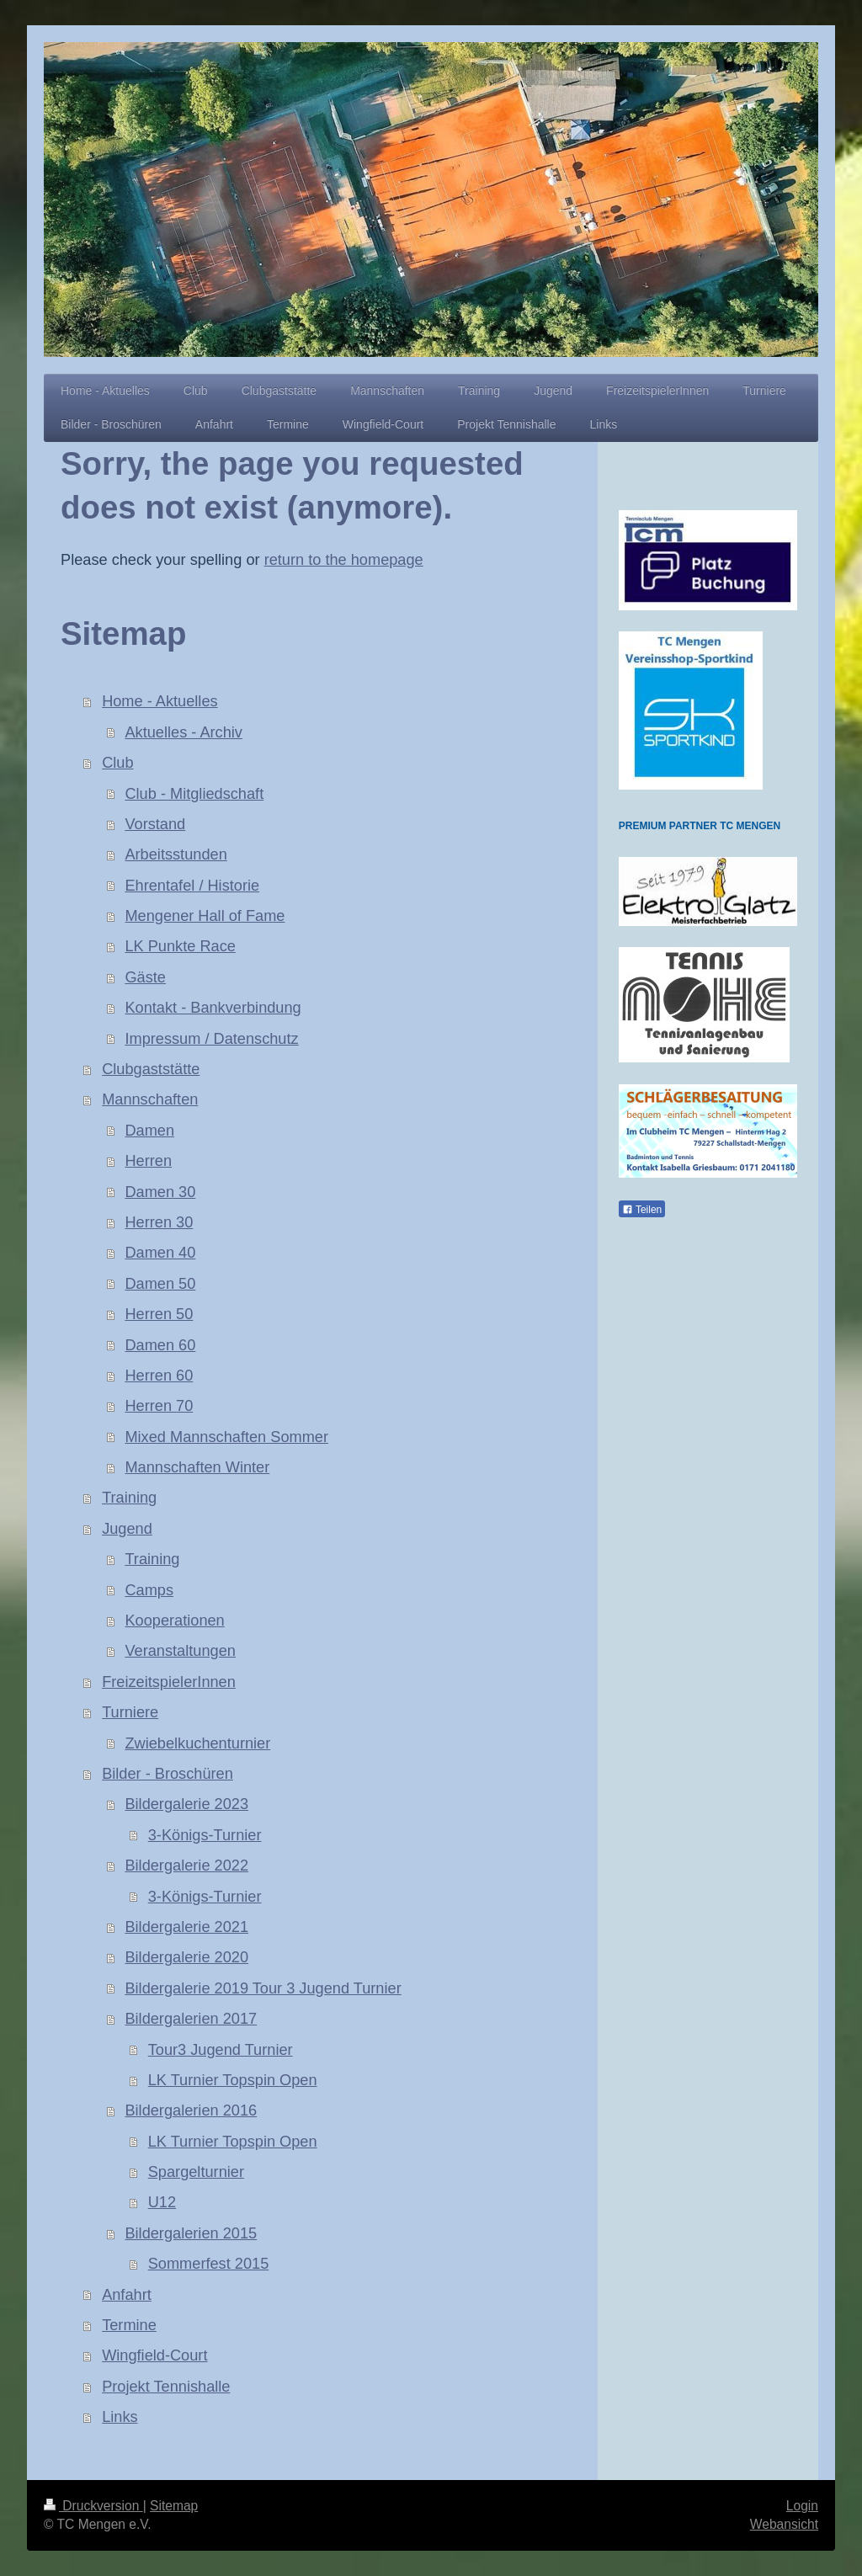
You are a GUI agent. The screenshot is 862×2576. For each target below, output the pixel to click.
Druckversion (93, 2506)
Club (117, 762)
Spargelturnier (196, 2172)
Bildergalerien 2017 (191, 2018)
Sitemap (174, 2506)
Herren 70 (159, 1405)
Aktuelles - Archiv (183, 732)
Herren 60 (159, 1375)
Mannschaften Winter (197, 1467)
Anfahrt (127, 2294)
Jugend (127, 1528)
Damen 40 (160, 1252)
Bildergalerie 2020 (186, 1957)
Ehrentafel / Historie (192, 885)
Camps (149, 1590)
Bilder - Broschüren (167, 1773)
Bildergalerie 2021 (186, 1927)
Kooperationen (174, 1620)
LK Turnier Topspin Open (232, 2080)
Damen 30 (160, 1192)
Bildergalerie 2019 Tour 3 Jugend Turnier (263, 1988)
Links (119, 2416)
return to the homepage (343, 559)
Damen (149, 1130)
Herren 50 (159, 1314)
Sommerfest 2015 (208, 2263)
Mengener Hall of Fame (205, 915)
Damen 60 (160, 1345)
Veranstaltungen (180, 1650)
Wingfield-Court (154, 2355)
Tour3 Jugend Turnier (220, 2049)
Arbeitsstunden (175, 854)
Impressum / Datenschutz (211, 1038)
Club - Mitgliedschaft (194, 793)
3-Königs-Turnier (205, 1835)
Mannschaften (150, 1099)
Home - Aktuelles (159, 701)
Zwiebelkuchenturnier (197, 1743)
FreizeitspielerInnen (169, 1682)
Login (802, 2506)
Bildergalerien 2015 (191, 2233)
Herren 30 (159, 1222)
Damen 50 (160, 1283)
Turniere (130, 1712)
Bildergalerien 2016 (191, 2110)
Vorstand (155, 824)
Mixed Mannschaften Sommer (226, 1437)
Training (129, 1497)
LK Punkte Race (180, 946)
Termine (129, 2325)
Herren (148, 1160)
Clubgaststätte (151, 1069)
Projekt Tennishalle (166, 2386)
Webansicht (784, 2524)
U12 (162, 2202)
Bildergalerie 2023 (186, 1804)
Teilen (642, 1210)
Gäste (145, 977)
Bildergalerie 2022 (186, 1865)
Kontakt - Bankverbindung (213, 1007)
